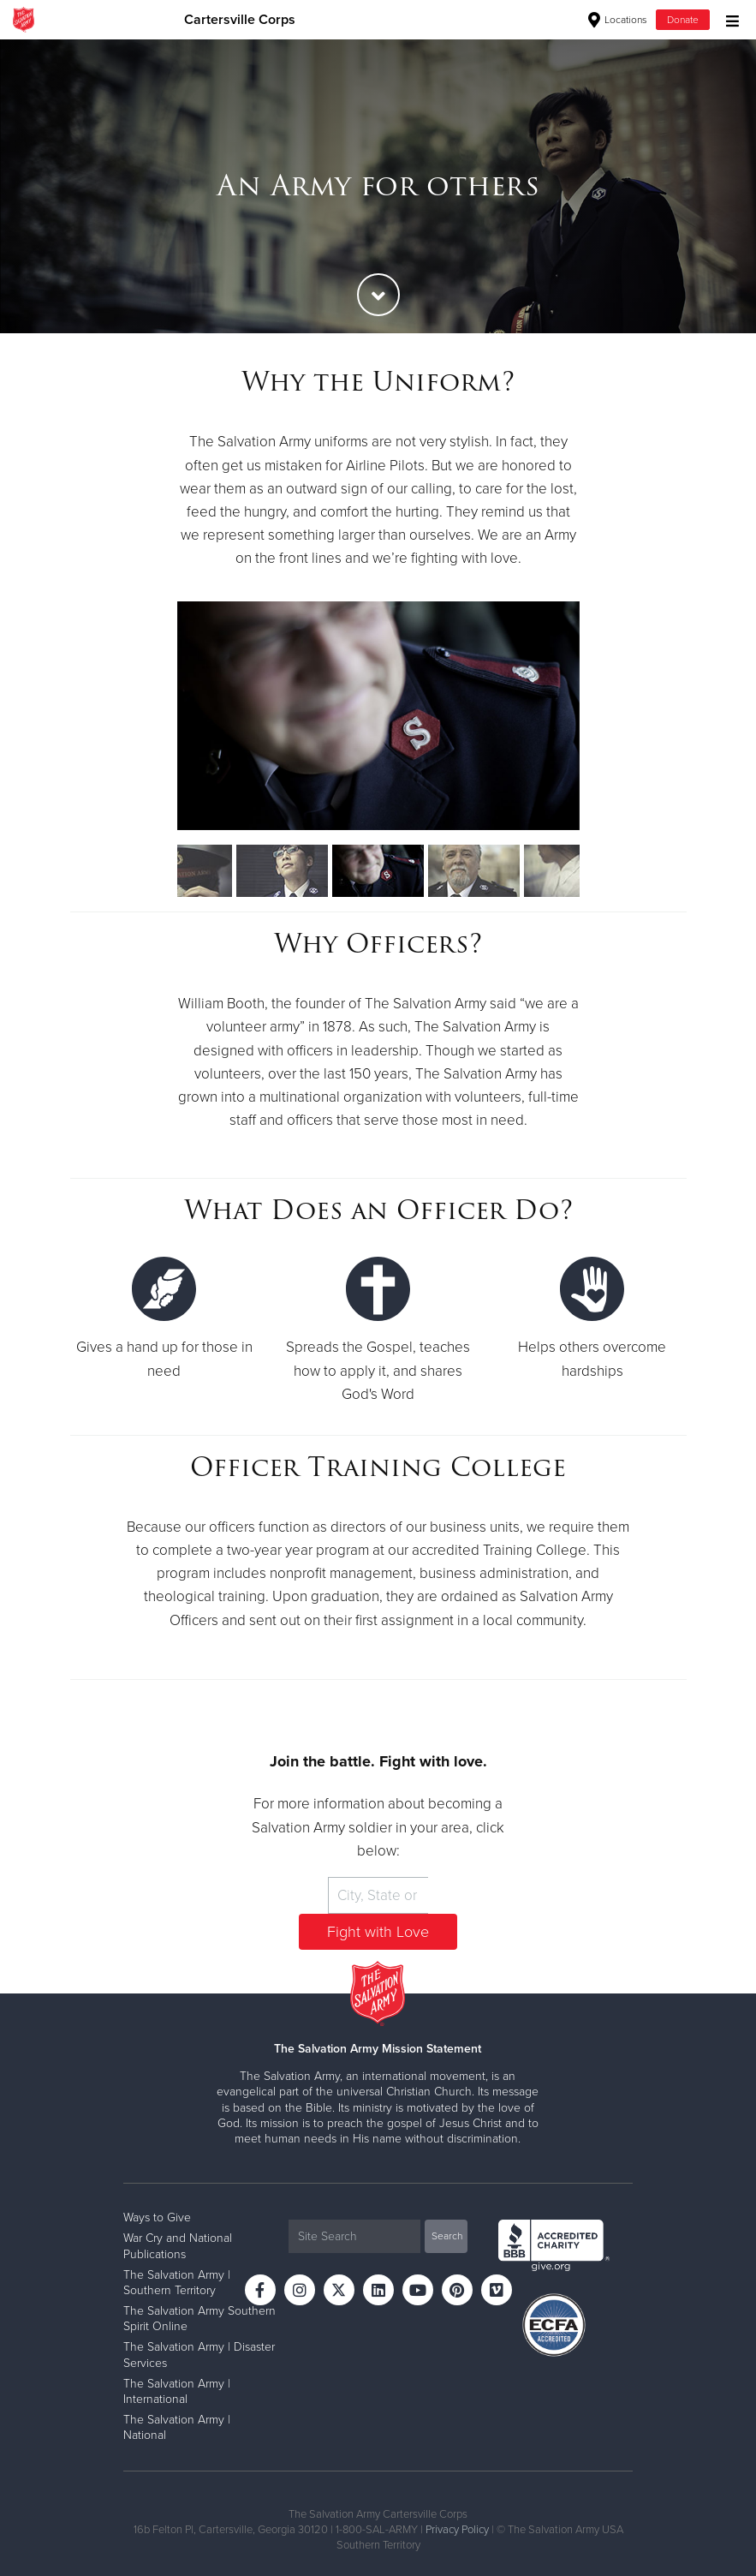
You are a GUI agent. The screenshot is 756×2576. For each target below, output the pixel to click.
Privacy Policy (457, 2530)
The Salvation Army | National (176, 2427)
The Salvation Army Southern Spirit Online (199, 2319)
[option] (378, 186)
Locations (617, 20)
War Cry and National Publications (177, 2246)
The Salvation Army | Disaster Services (199, 2355)
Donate (683, 20)
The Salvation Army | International (176, 2391)
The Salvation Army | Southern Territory (176, 2283)
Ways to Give (157, 2217)
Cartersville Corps (239, 19)
